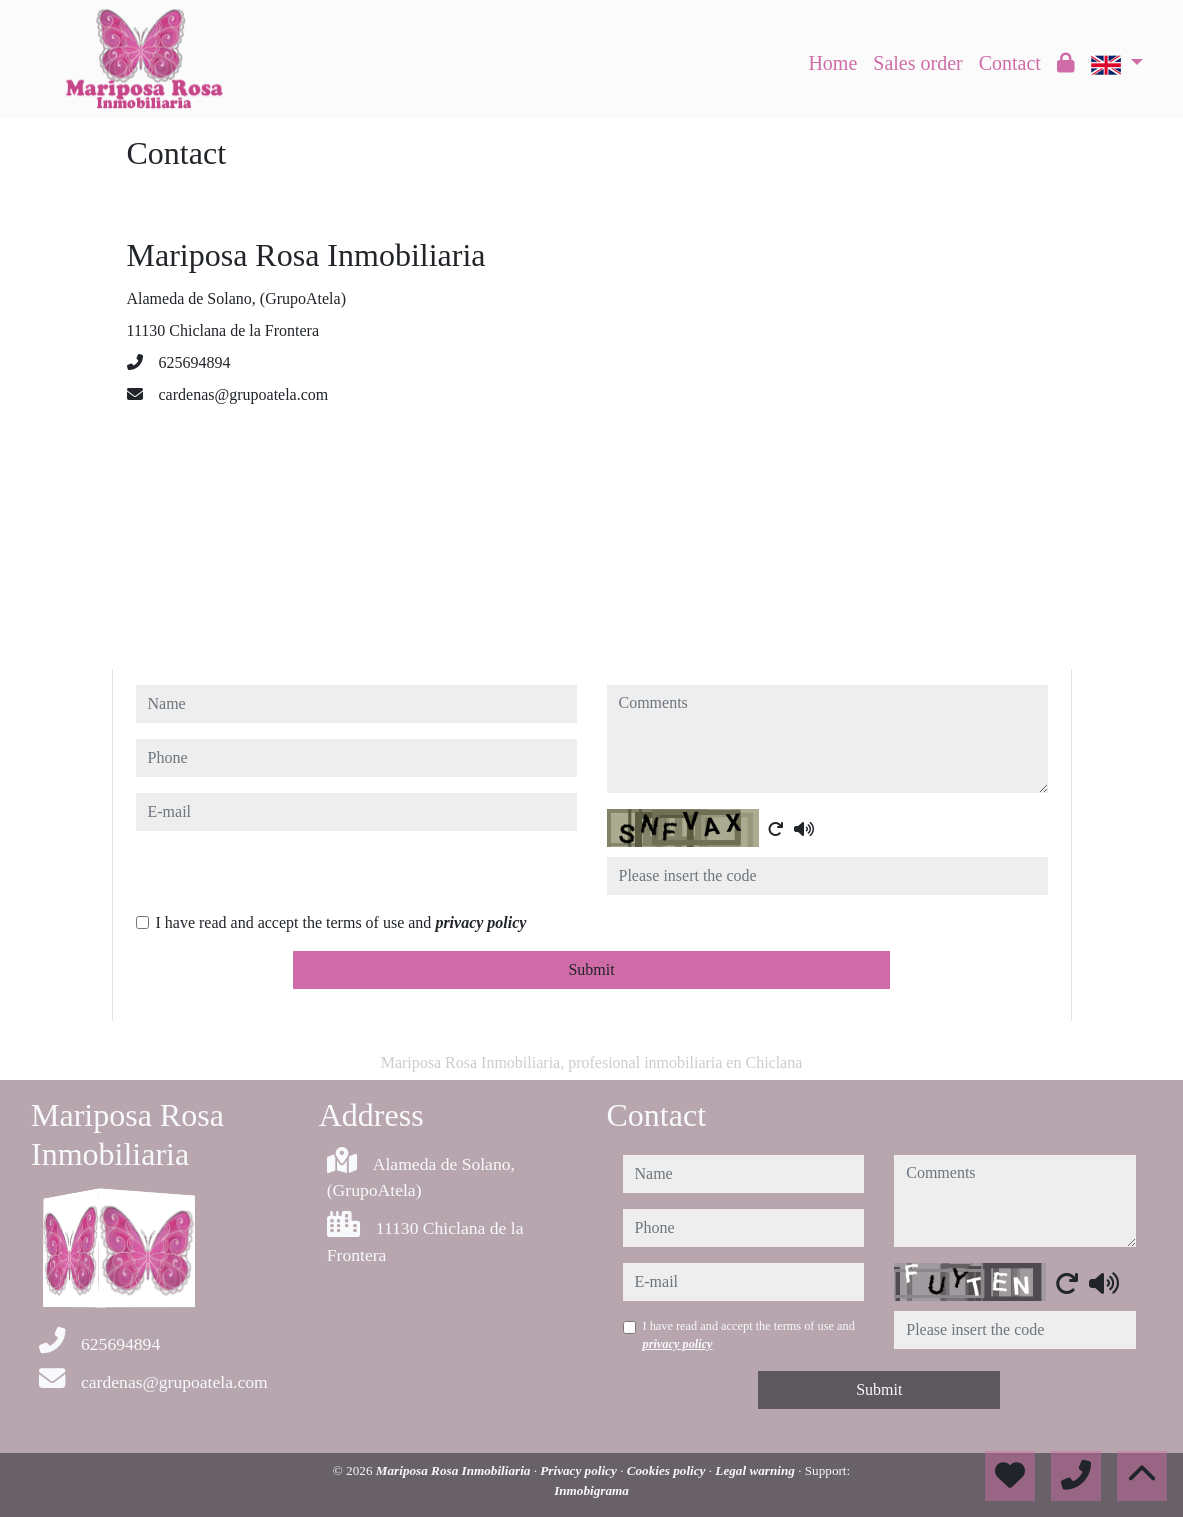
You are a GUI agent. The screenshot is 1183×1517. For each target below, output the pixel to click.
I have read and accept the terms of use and (341, 922)
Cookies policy (668, 1470)
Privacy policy (580, 1470)
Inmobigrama (591, 1490)
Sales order (917, 63)
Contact (1010, 63)
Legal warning (756, 1470)
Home (832, 63)
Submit (591, 969)
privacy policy (480, 922)
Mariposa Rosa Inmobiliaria (455, 1470)
